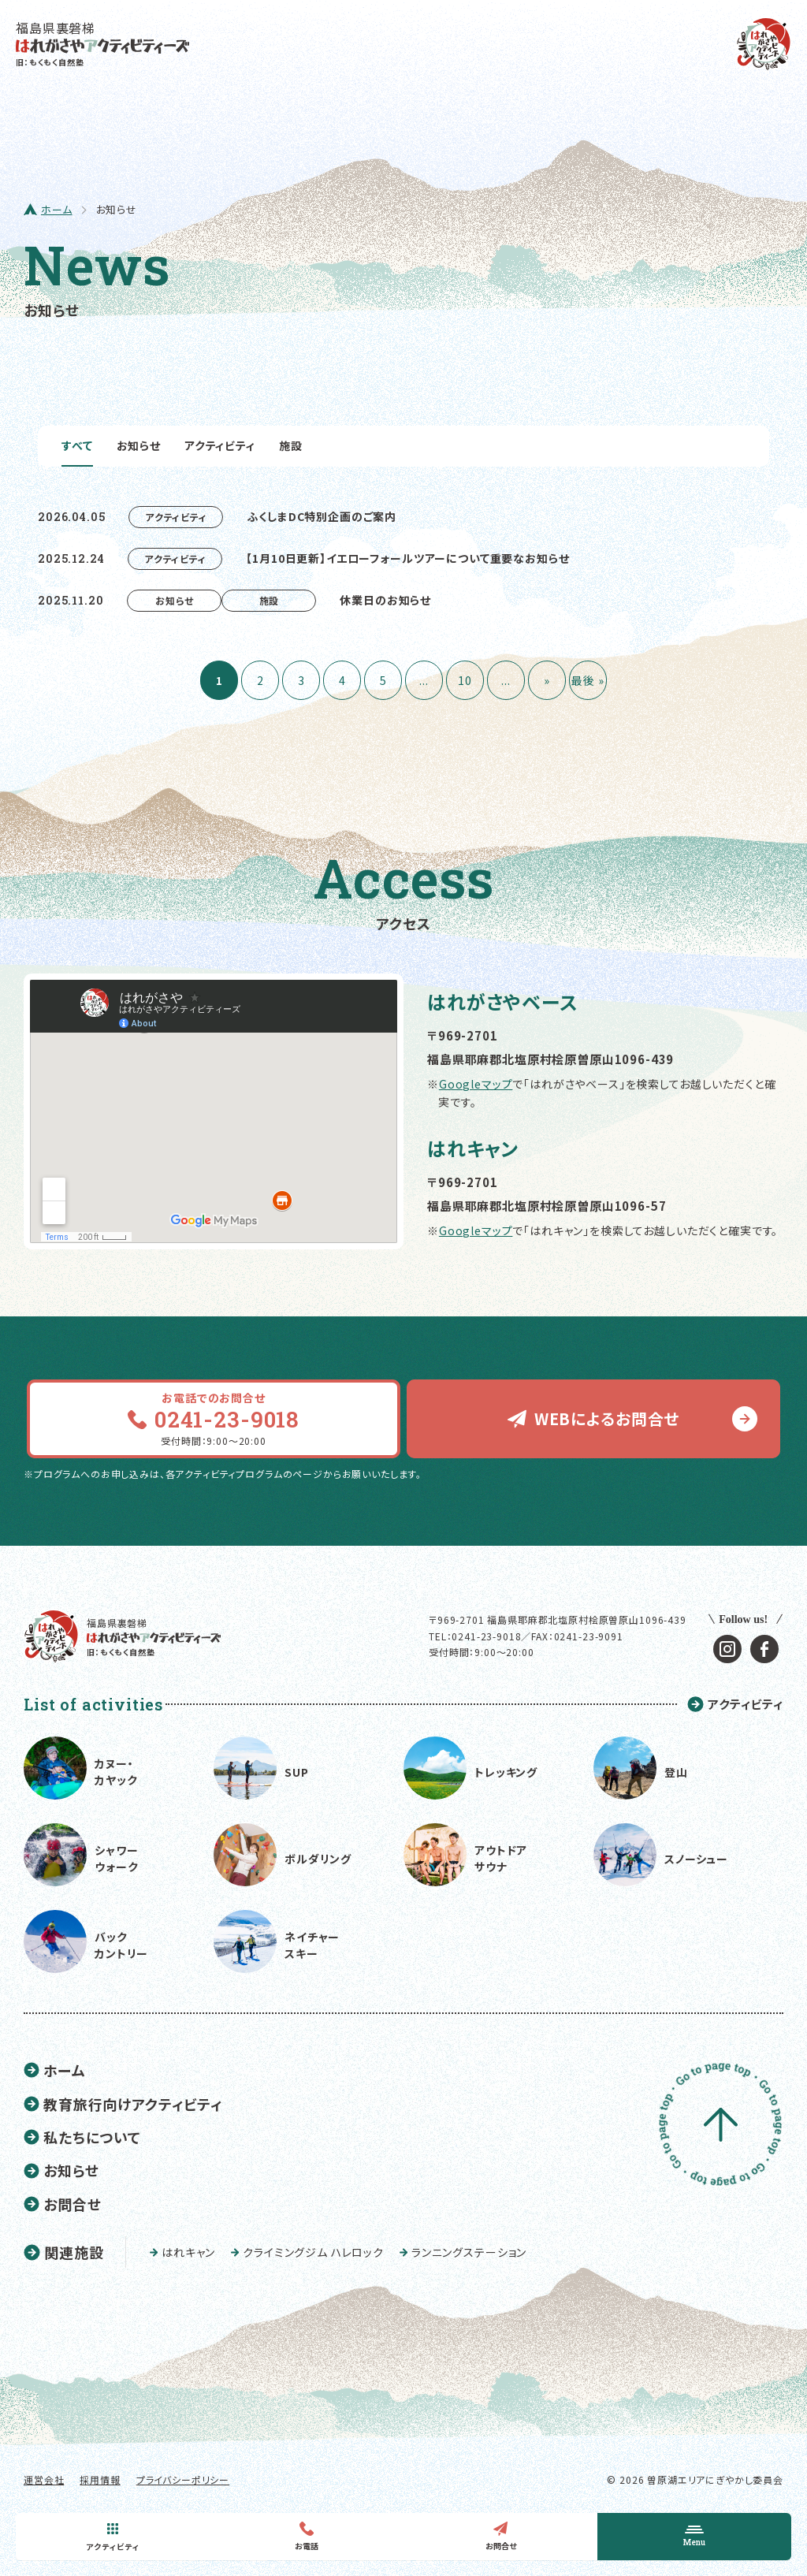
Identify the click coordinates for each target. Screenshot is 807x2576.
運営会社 (44, 2479)
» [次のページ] (547, 680)
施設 (291, 445)
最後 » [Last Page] (587, 680)
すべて (77, 445)
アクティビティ (219, 445)
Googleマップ (476, 1084)
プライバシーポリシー (182, 2479)
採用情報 (100, 2479)
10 (465, 680)
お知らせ (139, 445)
